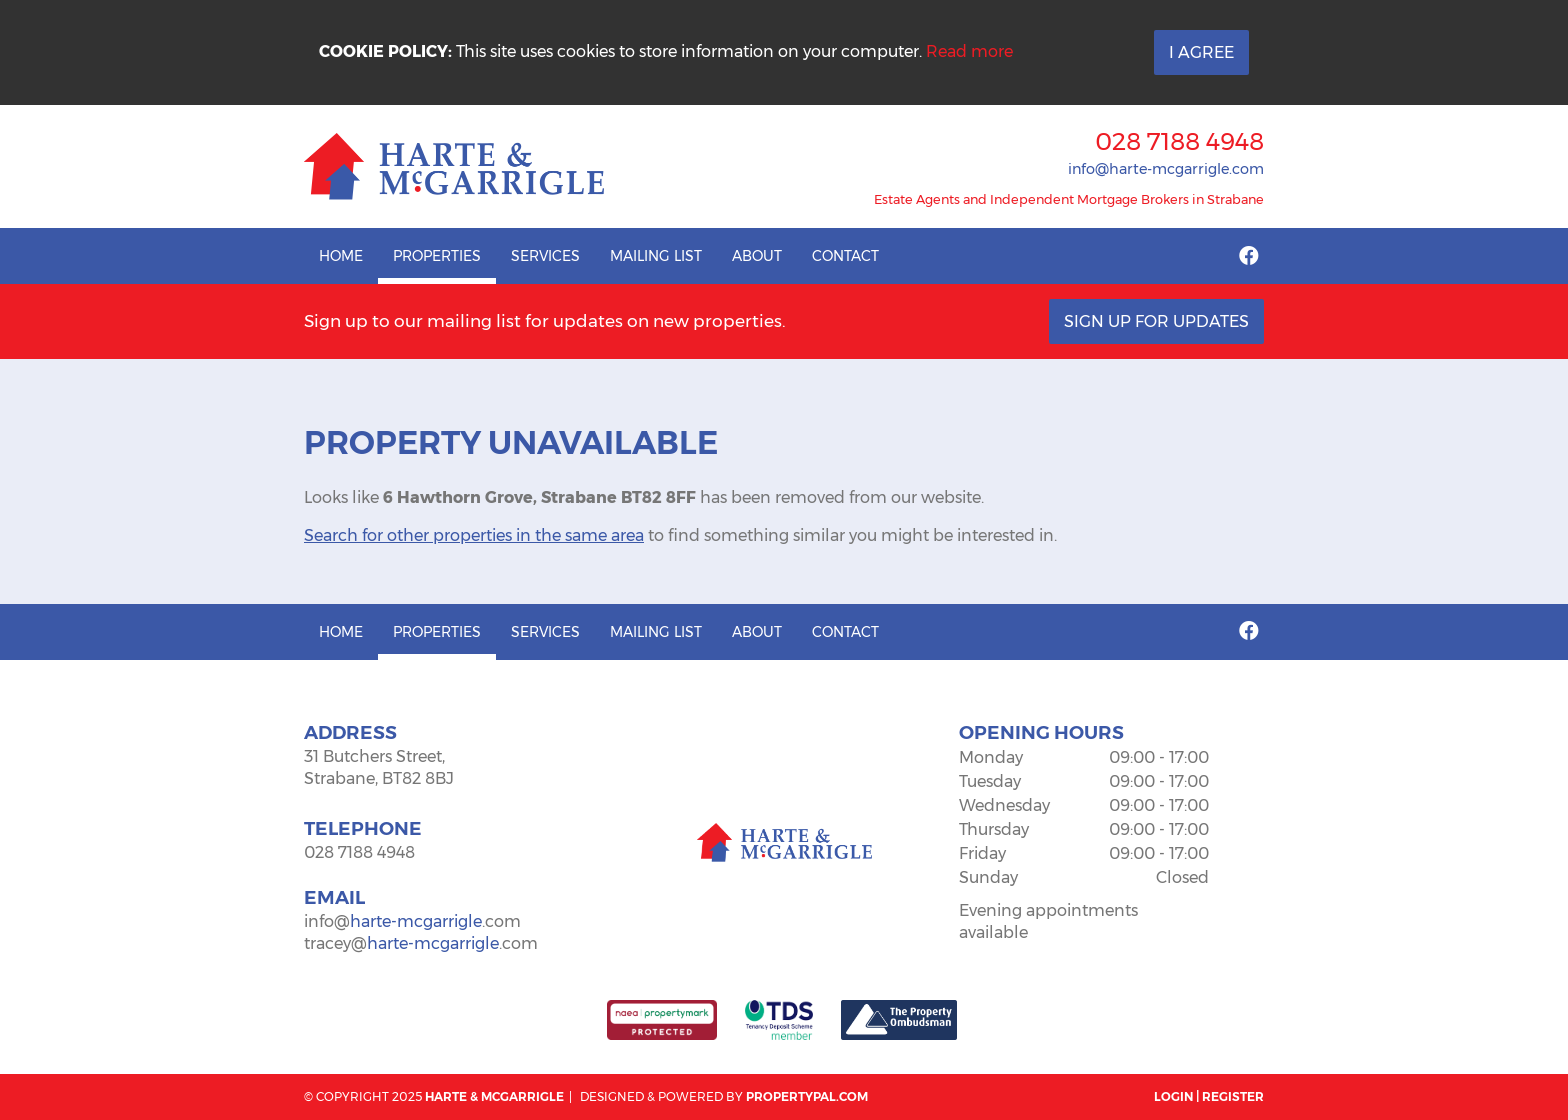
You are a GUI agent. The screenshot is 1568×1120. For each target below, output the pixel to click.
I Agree (1201, 52)
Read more (969, 51)
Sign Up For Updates (1156, 321)
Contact (845, 256)
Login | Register (1209, 1096)
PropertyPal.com (807, 1096)
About (757, 256)
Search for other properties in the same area (474, 535)
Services (545, 256)
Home (341, 256)
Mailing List (656, 256)
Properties (437, 256)
